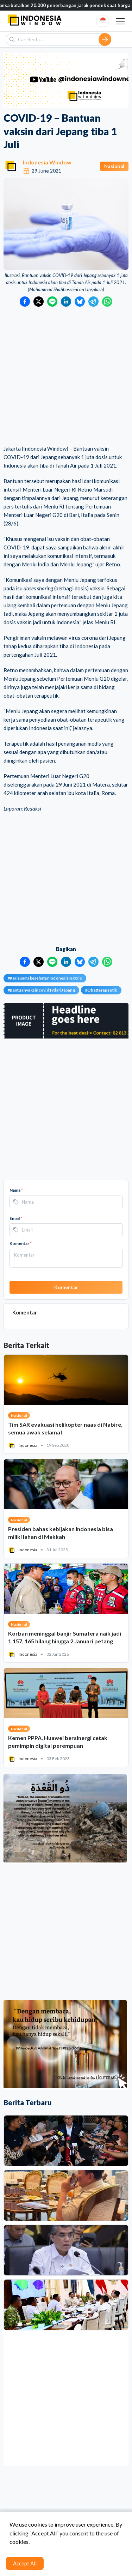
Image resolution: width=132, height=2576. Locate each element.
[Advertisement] (66, 376)
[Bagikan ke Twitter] (38, 301)
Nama (16, 1190)
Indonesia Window (47, 162)
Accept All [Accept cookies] (25, 2563)
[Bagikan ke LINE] (52, 301)
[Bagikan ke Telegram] (93, 301)
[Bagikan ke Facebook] (25, 301)
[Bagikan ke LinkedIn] (66, 301)
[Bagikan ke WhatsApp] (107, 301)
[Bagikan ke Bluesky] (80, 301)
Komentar (21, 1243)
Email (16, 1218)
